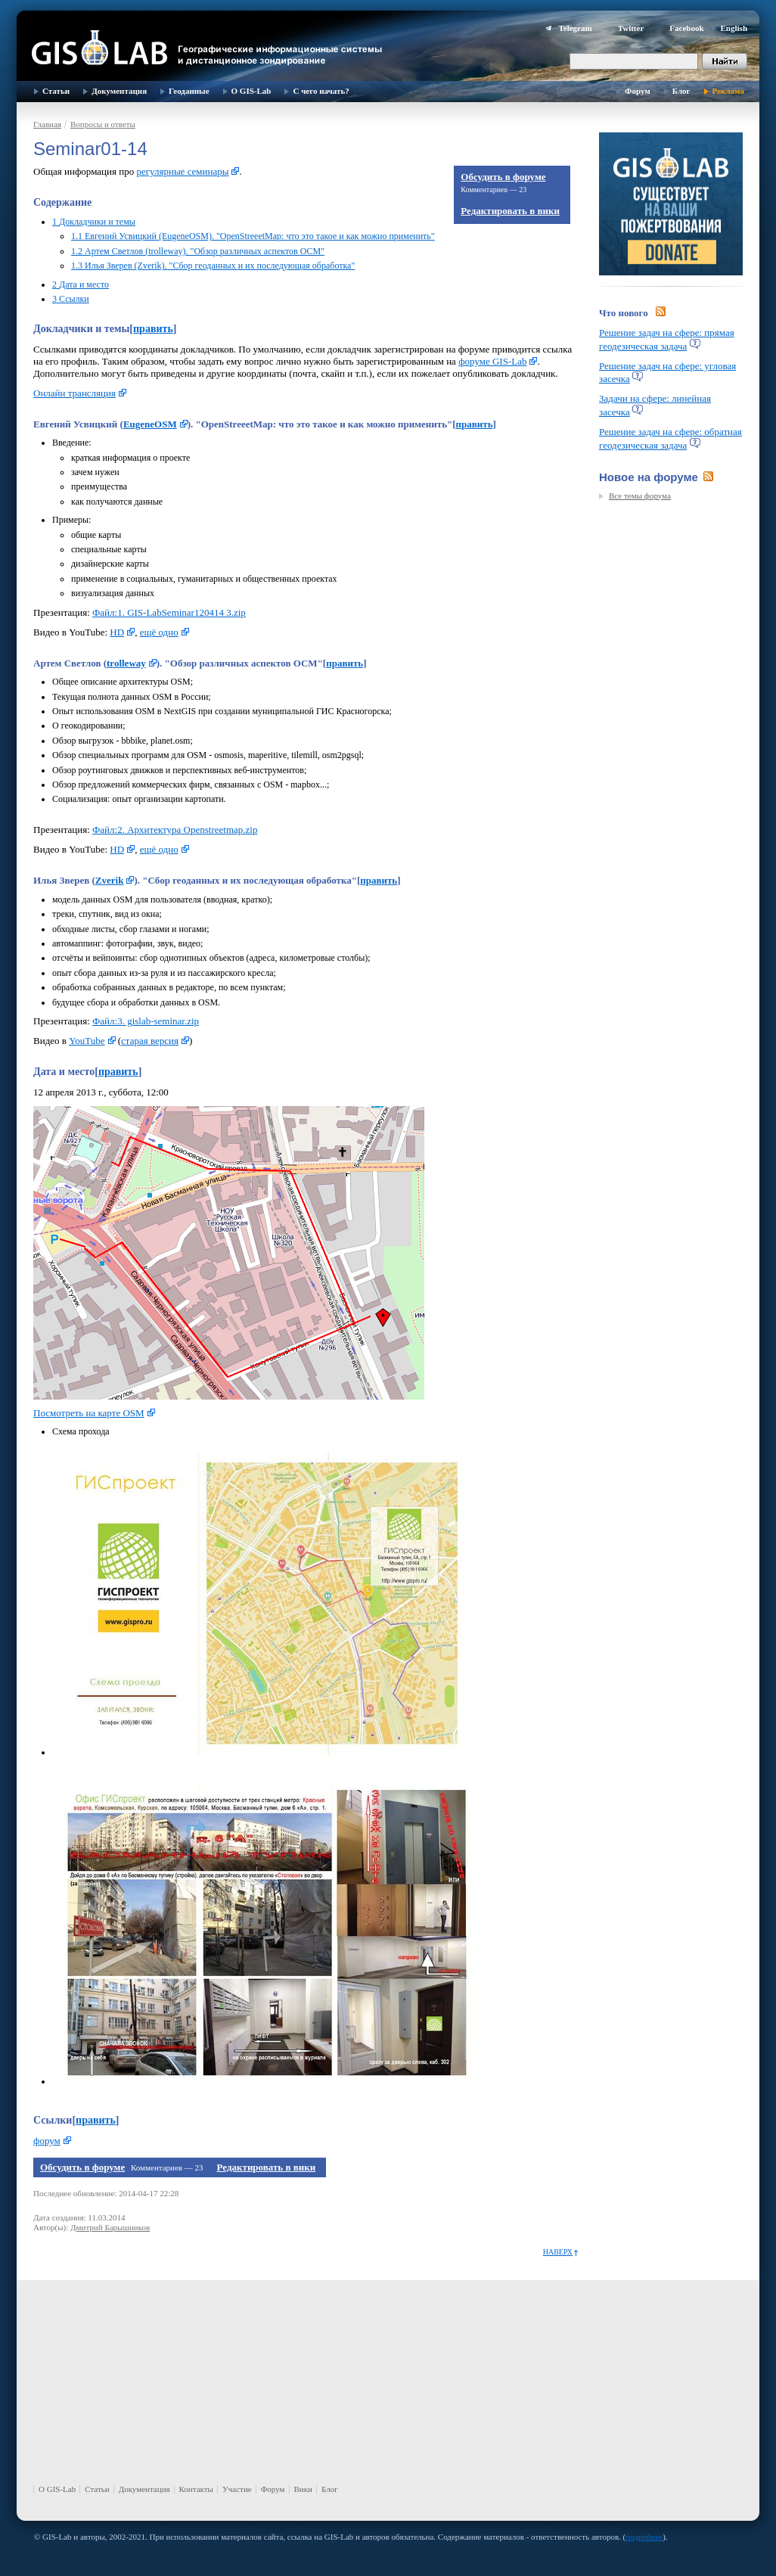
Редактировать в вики (510, 210)
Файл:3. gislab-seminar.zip (145, 1021)
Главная (47, 124)
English (734, 28)
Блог (681, 90)
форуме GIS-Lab (492, 361)
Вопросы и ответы (102, 124)
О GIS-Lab (251, 90)
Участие (237, 2489)
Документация (119, 90)
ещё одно (159, 632)
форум (47, 2140)
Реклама (728, 90)
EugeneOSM (150, 424)
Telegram (574, 28)
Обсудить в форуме (503, 176)
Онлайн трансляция (74, 393)
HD (117, 632)
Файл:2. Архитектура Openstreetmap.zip (174, 829)
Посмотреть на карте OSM (88, 1413)
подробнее (644, 2536)
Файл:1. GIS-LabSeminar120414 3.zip (169, 612)
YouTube (86, 1040)
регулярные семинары (182, 171)
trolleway (126, 663)
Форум (637, 90)
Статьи (56, 90)
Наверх (558, 2252)
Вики (303, 2489)
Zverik (109, 880)
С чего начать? (321, 90)
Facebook (686, 28)
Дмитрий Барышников (110, 2227)
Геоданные (189, 90)
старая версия (149, 1040)
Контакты (196, 2489)
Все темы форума (640, 495)
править (153, 328)
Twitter (631, 28)
